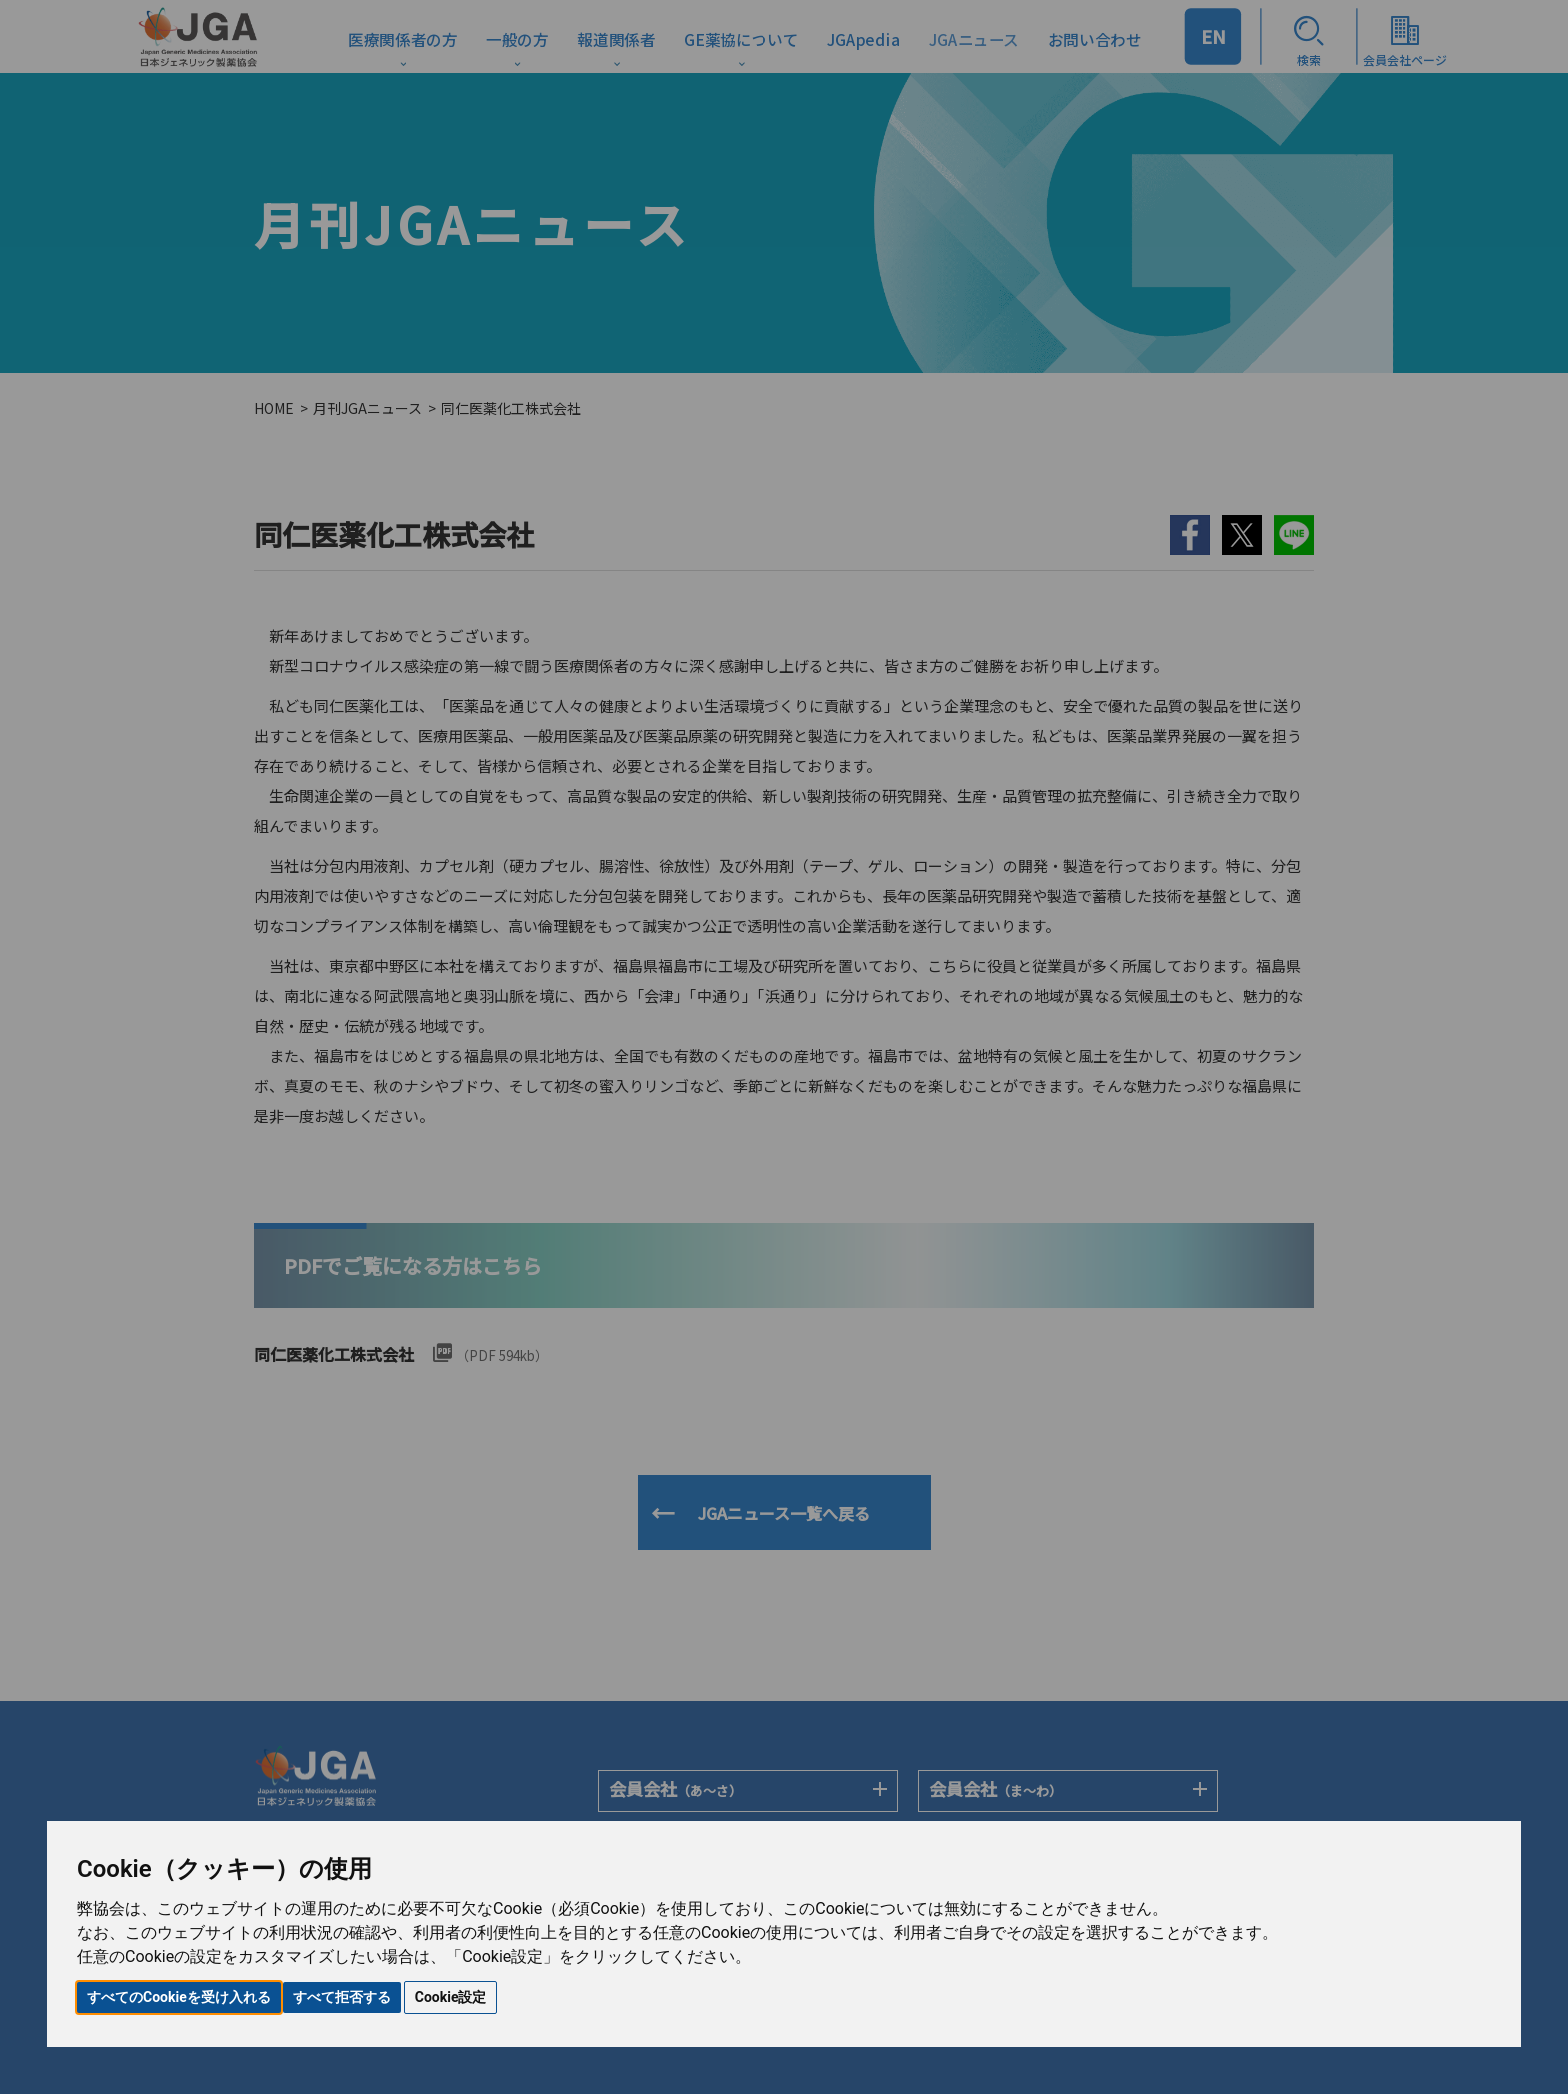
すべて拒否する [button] (342, 1997)
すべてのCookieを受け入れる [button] (179, 1997)
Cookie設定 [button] (451, 1997)
